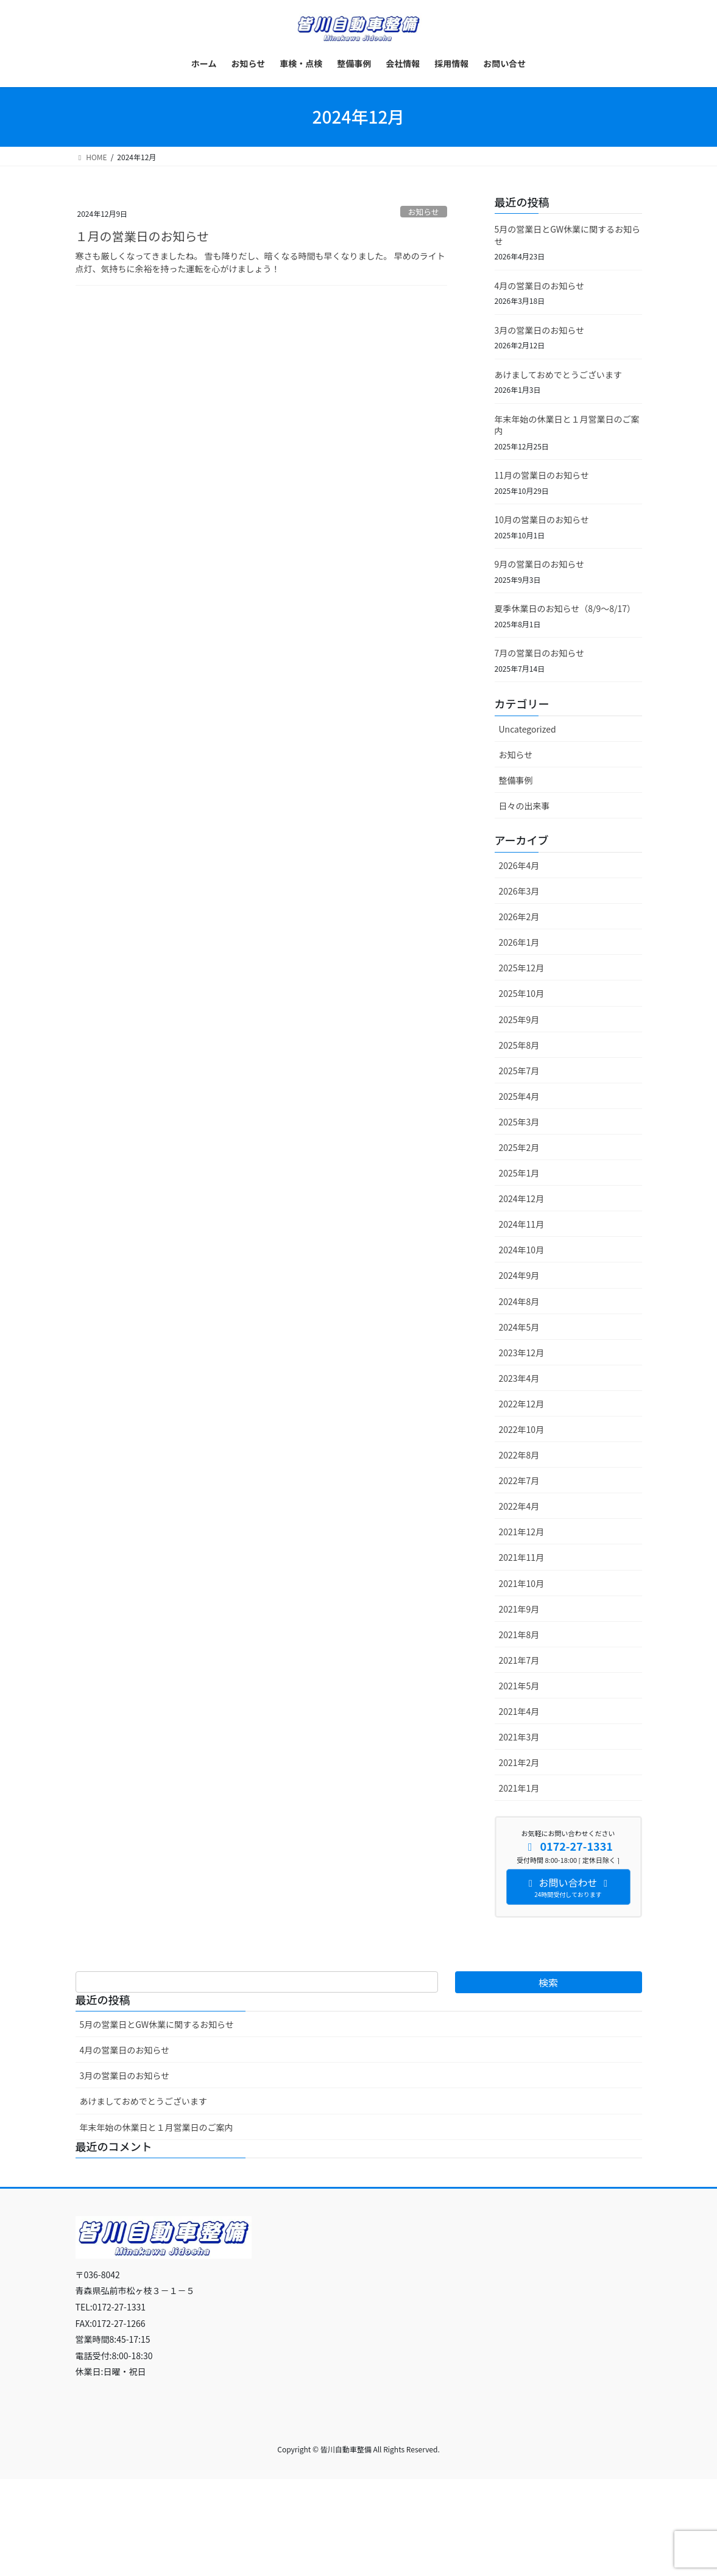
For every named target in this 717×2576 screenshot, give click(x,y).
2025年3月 (519, 1122)
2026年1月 (519, 942)
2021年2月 (519, 1762)
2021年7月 (519, 1660)
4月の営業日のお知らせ (540, 286)
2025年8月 (519, 1045)
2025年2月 (519, 1147)
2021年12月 (522, 1532)
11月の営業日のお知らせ (542, 475)
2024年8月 (519, 1301)
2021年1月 (519, 1788)
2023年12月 (522, 1352)
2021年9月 (519, 1609)
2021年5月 (519, 1686)
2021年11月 (522, 1557)
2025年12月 (522, 968)
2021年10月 (522, 1583)
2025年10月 (522, 993)
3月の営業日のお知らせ (540, 330)
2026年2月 (519, 916)
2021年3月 (519, 1737)
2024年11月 (522, 1224)
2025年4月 (519, 1096)
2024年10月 (522, 1250)
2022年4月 (519, 1506)
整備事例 (516, 780)
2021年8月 (519, 1634)
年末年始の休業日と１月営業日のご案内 (567, 425)
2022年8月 (519, 1455)
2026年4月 (519, 865)
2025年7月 (519, 1071)
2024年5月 (519, 1327)
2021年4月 (519, 1711)
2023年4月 (519, 1378)
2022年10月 (522, 1429)
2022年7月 (519, 1480)
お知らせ (423, 211)
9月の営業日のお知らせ (540, 564)
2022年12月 (522, 1404)
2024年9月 (519, 1275)
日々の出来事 (524, 806)
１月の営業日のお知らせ (143, 236)
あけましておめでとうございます (558, 374)
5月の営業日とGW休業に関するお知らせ (568, 235)
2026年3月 (519, 891)
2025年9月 (519, 1019)
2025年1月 (519, 1173)
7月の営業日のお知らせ (540, 653)
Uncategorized (527, 729)
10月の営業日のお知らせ (542, 519)
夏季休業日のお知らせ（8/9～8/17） (565, 608)
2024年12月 (522, 1198)
